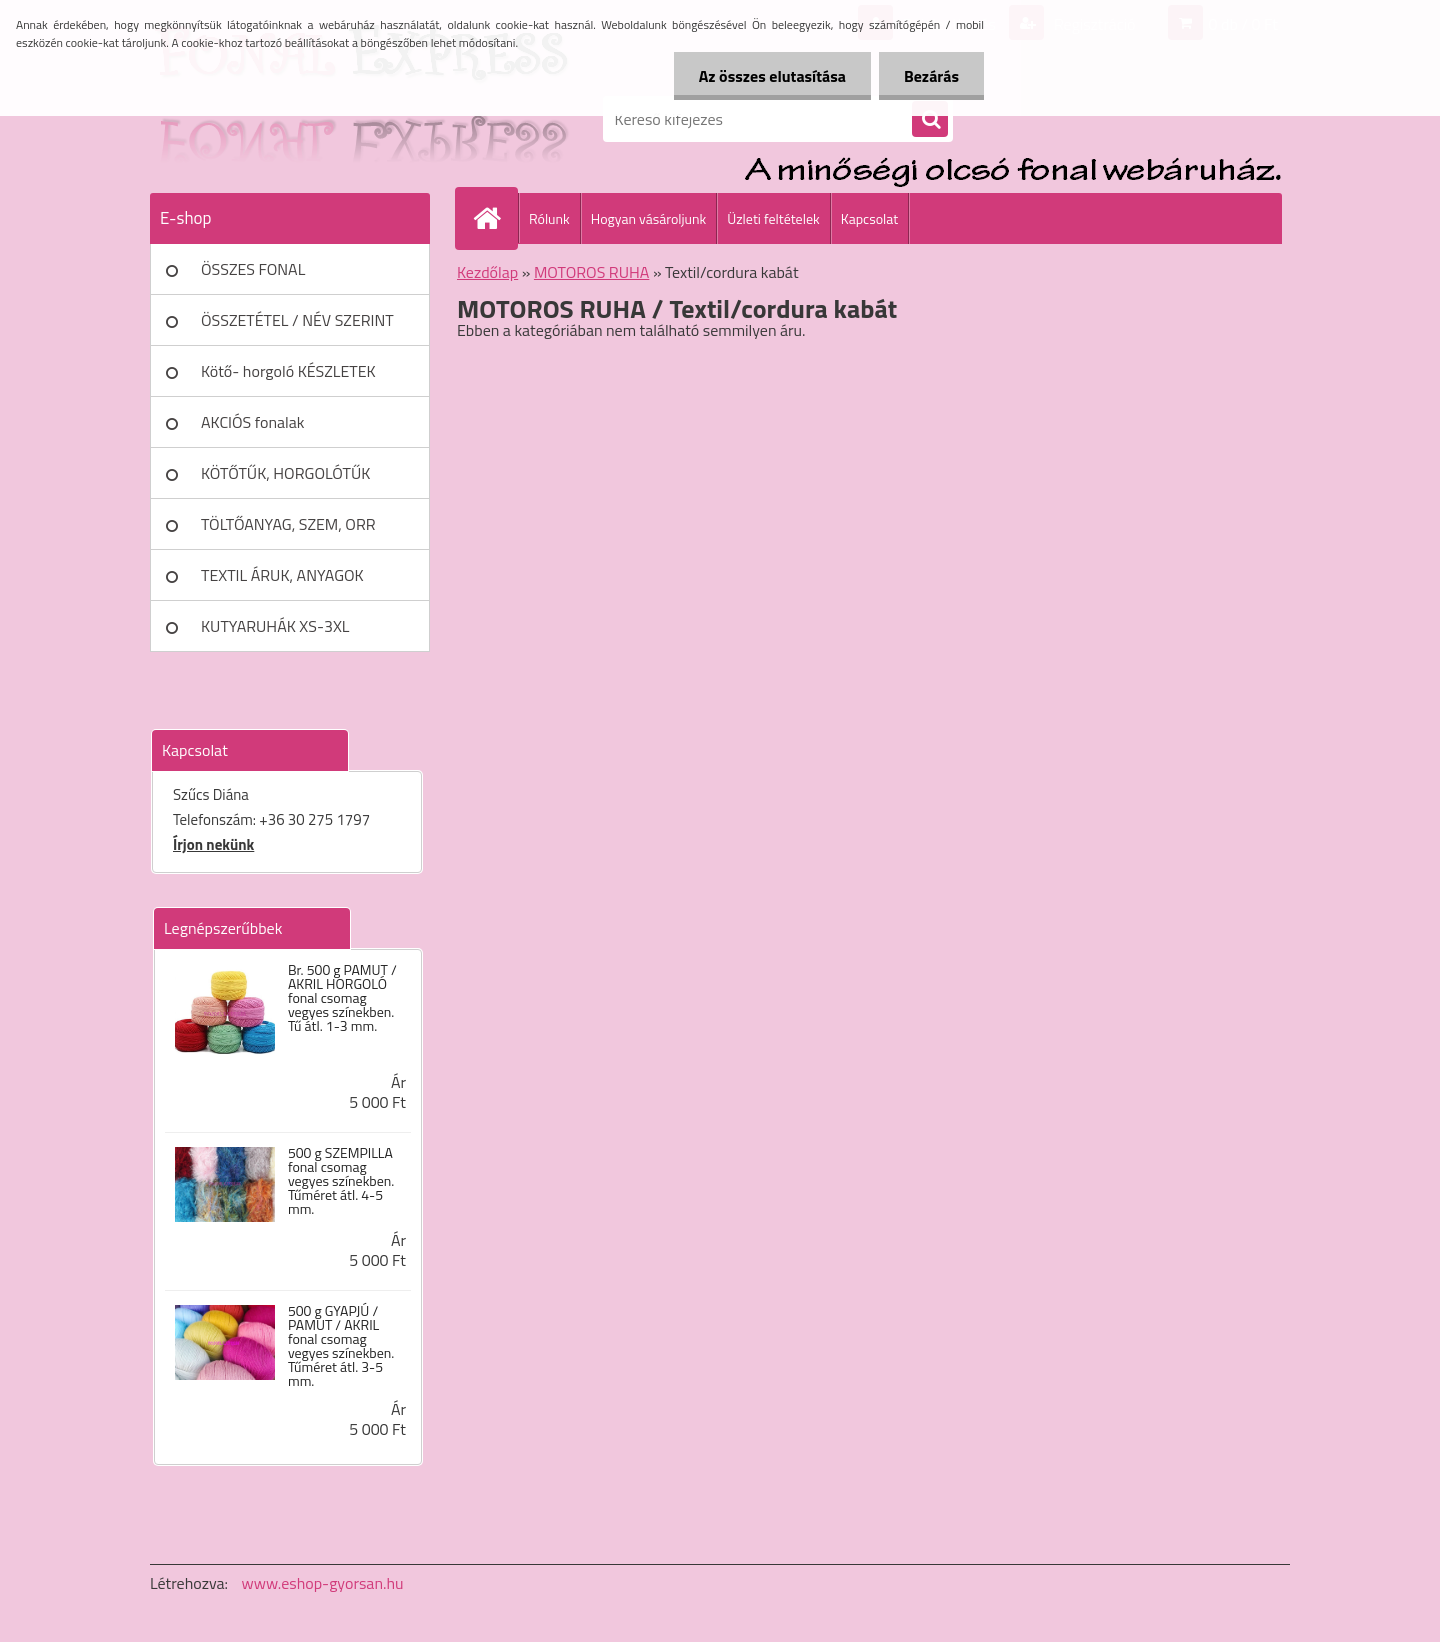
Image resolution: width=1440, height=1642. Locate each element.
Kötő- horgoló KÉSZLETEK (288, 371)
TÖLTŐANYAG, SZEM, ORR (288, 524)
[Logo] (287, 119)
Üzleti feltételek (773, 218)
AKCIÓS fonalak (252, 422)
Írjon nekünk (213, 844)
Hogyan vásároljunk (648, 218)
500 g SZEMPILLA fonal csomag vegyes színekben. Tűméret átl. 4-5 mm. (341, 1181)
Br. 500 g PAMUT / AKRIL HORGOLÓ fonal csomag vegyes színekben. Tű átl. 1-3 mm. (342, 998)
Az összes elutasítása (772, 76)
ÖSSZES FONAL (253, 269)
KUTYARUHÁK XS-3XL (275, 626)
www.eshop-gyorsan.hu (323, 1583)
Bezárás (931, 76)
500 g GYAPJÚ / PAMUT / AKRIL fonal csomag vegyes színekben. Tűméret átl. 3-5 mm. (341, 1346)
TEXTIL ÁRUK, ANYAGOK (282, 575)
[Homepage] (495, 218)
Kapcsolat (870, 218)
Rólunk (549, 218)
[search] (930, 120)
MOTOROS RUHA (591, 272)
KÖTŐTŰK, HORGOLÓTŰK (285, 473)
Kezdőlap (487, 272)
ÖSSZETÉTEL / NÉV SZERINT (297, 320)
